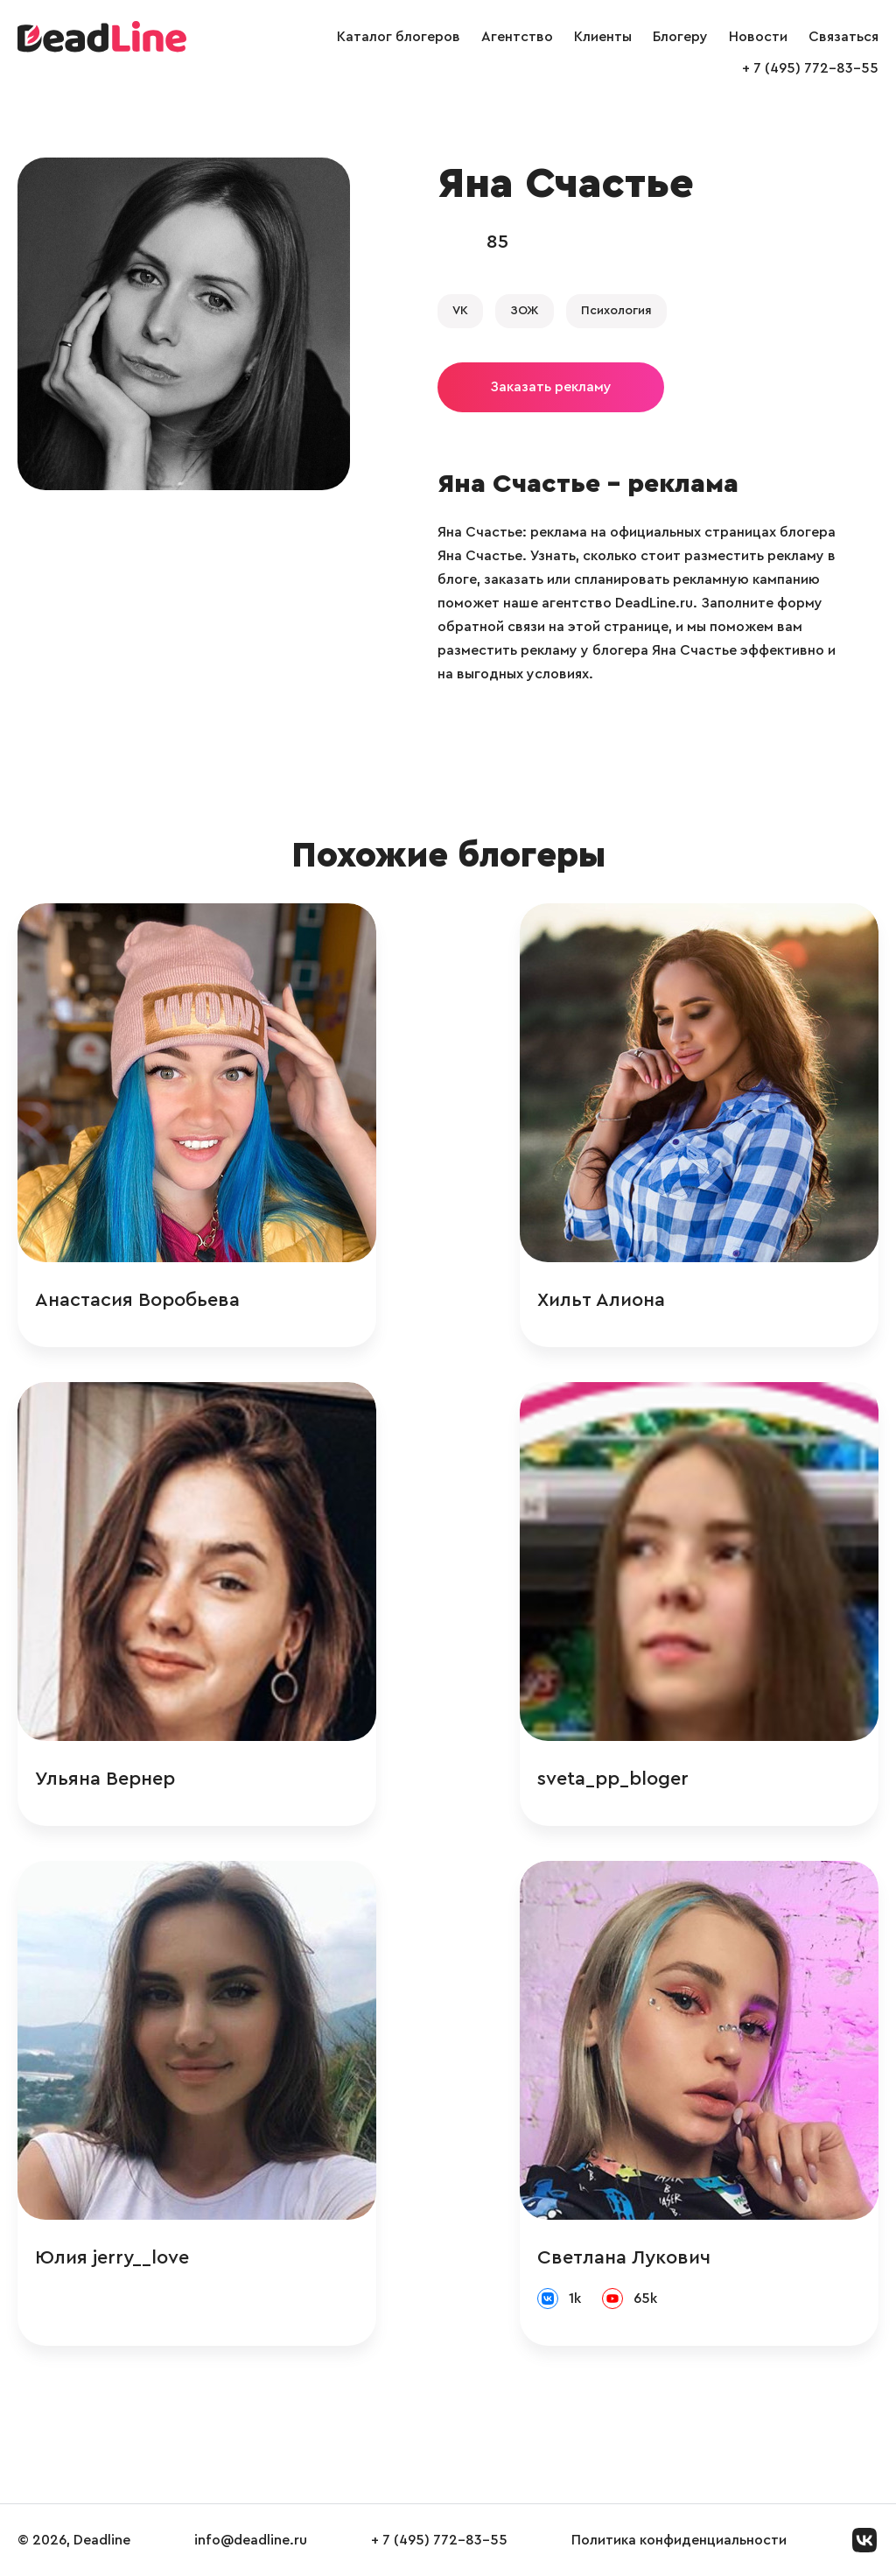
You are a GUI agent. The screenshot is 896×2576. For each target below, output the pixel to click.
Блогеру (680, 37)
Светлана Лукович (623, 2257)
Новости (758, 37)
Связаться (843, 37)
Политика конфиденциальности (679, 2540)
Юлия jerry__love (112, 2257)
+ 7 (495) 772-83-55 (810, 68)
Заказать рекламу (551, 387)
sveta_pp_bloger (613, 1778)
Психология (616, 311)
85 (497, 241)
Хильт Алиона (601, 1299)
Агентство (517, 37)
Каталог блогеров (398, 37)
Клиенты (603, 37)
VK (460, 311)
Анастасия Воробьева (137, 1299)
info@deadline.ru (250, 2540)
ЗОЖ (524, 311)
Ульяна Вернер (105, 1778)
